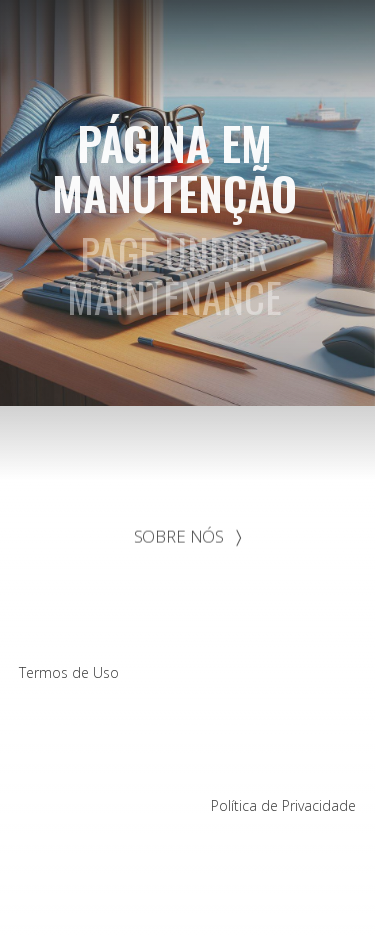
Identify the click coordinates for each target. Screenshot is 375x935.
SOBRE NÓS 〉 (188, 536)
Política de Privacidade (283, 805)
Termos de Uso (69, 672)
